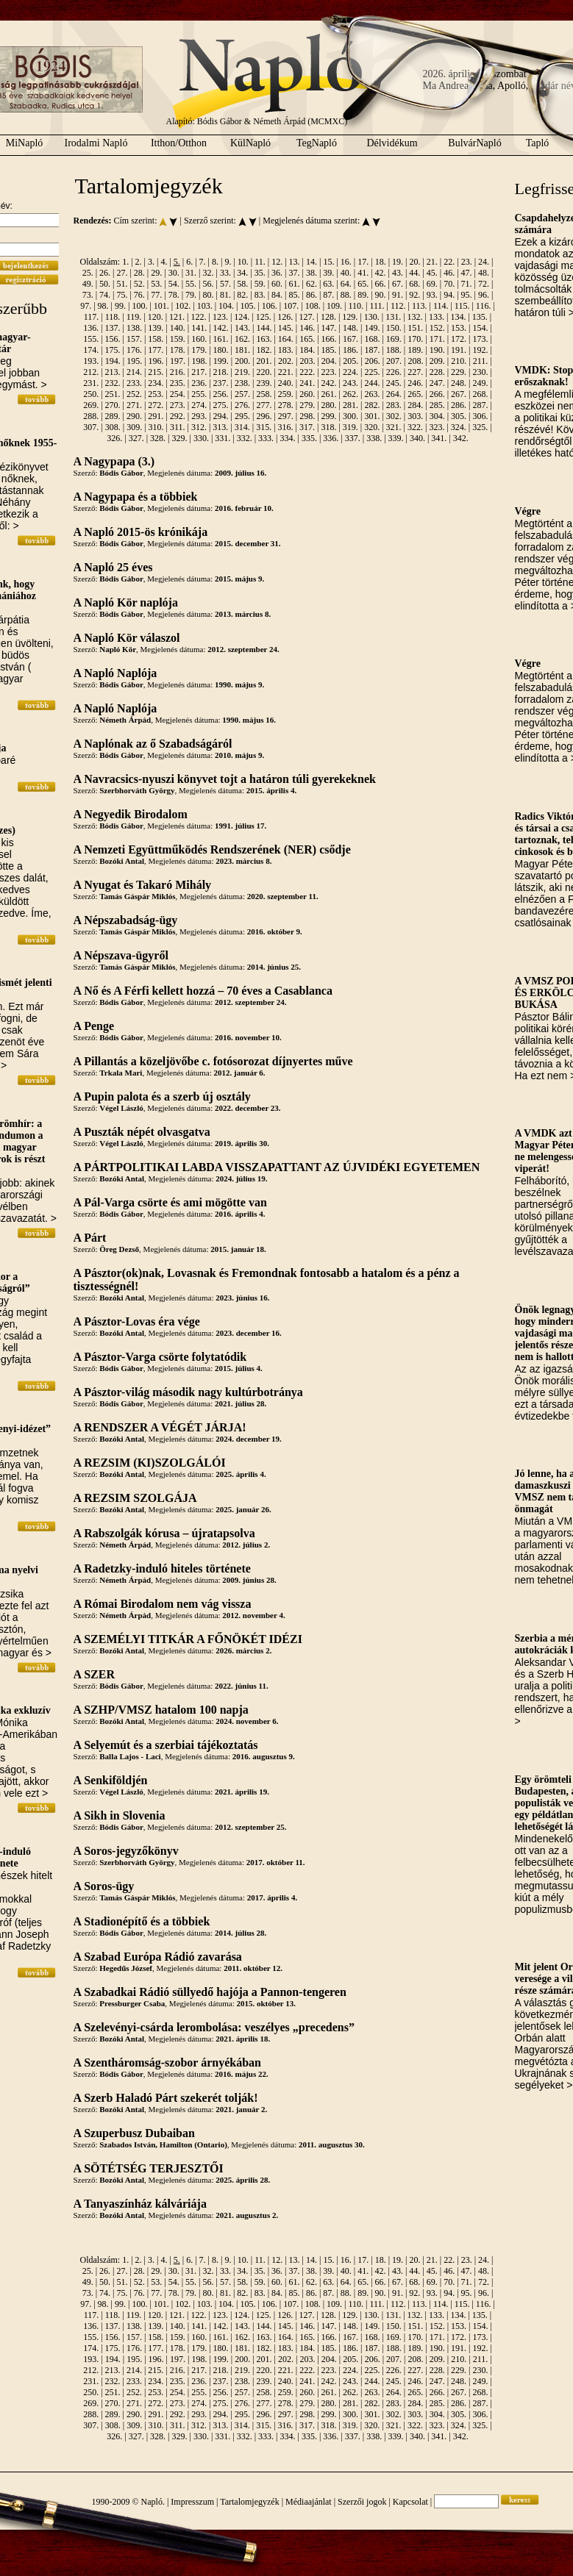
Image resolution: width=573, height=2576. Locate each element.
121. (177, 317)
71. (466, 284)
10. (243, 262)
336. (330, 438)
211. (480, 361)
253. (155, 394)
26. (104, 273)
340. (417, 438)
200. (242, 361)
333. (266, 438)
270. (113, 405)
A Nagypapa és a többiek (136, 496)
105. (247, 306)
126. (285, 317)
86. (311, 295)
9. (227, 262)
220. (263, 372)
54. (173, 284)
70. (449, 284)
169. (394, 339)
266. (437, 394)
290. (134, 416)
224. (350, 372)
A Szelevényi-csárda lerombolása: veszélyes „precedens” (214, 2027)
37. (294, 273)
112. (398, 306)
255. (199, 394)
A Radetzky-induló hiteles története (162, 1568)
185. (329, 350)
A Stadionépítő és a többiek (142, 1921)
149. (372, 328)
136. (91, 328)
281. (350, 405)
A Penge (94, 1026)
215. (155, 372)
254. (177, 394)
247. (437, 383)
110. (355, 306)
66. (380, 284)
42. (380, 273)
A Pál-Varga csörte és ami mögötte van (170, 1202)
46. (449, 273)
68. (414, 284)
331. (222, 438)
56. (207, 284)
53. (156, 284)
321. (394, 427)
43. (397, 273)
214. (134, 372)
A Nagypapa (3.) (114, 461)
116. (483, 306)
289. (113, 416)
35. (260, 273)
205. (350, 361)
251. (113, 394)
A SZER (94, 1674)
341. (438, 438)
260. (307, 394)
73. (87, 295)
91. (397, 295)
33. (225, 273)
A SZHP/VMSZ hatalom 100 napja (161, 1709)
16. (346, 262)
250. (91, 394)
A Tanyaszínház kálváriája (140, 2203)
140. (177, 328)
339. (396, 438)
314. (242, 427)
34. (242, 273)
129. (349, 317)
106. (269, 306)
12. (276, 262)
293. (199, 416)
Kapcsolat (410, 2502)
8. (215, 262)
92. (414, 295)
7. (202, 262)
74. (104, 295)
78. (173, 295)
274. (199, 405)
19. (397, 262)
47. (466, 273)
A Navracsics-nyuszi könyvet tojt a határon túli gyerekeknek (225, 779)
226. (394, 372)
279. (307, 405)
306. (480, 416)
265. (415, 394)
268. (480, 394)
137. (113, 328)
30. (173, 273)
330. (201, 438)
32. (207, 273)
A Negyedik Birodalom (131, 814)
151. (415, 328)
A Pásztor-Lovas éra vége (137, 1321)
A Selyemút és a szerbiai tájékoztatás (166, 1745)
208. (415, 361)
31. (190, 273)
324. (458, 427)
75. (121, 295)
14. (311, 262)
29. (156, 273)
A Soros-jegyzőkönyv (126, 1851)
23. (466, 262)
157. (134, 339)
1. (125, 262)
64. (346, 284)
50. (104, 284)
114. (441, 306)
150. (394, 328)
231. (91, 383)
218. (221, 372)
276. (242, 405)
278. (285, 405)
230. (480, 372)
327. (136, 438)
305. (458, 416)
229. (458, 372)
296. (263, 416)
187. (372, 350)
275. (221, 405)
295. (242, 416)
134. (458, 317)
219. (242, 372)
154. (480, 328)
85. (294, 295)
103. (205, 306)
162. (242, 339)
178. (177, 350)
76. (139, 295)
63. (328, 284)
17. (363, 262)
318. (328, 427)
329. (179, 438)
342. (461, 438)
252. (134, 394)
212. (91, 372)
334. (288, 438)
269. (91, 405)
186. (350, 350)
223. (329, 372)
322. (415, 427)
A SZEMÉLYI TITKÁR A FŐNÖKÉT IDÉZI (188, 1639)
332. (244, 438)
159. (177, 339)
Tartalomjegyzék (249, 2502)
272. (155, 405)
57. (225, 284)
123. (220, 317)
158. (155, 339)
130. (372, 317)
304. (437, 416)
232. (113, 383)
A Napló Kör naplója (126, 602)
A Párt (90, 1237)
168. (372, 339)
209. (437, 361)
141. (199, 328)
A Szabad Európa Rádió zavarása (158, 1956)
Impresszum (192, 2502)
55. (190, 284)
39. (328, 273)
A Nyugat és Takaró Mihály (143, 885)
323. (436, 427)
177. (155, 350)
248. (458, 383)
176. (134, 350)
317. (307, 427)
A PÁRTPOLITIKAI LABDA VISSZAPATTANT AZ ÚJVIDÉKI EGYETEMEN (277, 1167)
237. (221, 383)
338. (374, 438)
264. (394, 394)
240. (285, 383)
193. (91, 361)
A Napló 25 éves (113, 567)
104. (226, 306)
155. (91, 339)
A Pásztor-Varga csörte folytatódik (160, 1356)
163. (263, 339)
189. (415, 350)
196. (156, 361)
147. (329, 328)
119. (134, 317)
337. (352, 438)
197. (177, 361)
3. (151, 262)
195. (134, 361)
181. (242, 350)
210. (458, 361)
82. (242, 295)
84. (276, 295)
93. (432, 295)
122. (199, 317)
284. (415, 405)
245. (394, 383)
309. (134, 427)
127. (307, 317)
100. (139, 306)
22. (449, 262)
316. (285, 427)
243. (350, 383)
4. (163, 262)
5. (177, 262)
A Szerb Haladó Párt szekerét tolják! (166, 2098)
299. (329, 416)
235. (177, 383)
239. (263, 383)
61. (294, 284)
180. (221, 350)
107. (291, 306)
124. (241, 317)
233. (134, 383)
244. (372, 383)
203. (307, 361)
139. (155, 328)
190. (437, 350)
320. (372, 427)
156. (113, 339)
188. (394, 350)
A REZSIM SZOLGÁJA (135, 1498)
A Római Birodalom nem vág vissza (163, 1604)
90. (380, 295)
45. (432, 273)
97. (85, 306)
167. (350, 339)
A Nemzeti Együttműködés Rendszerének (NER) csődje (212, 849)
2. (138, 262)
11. (260, 262)
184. (307, 350)
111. (376, 306)
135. (480, 317)
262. (350, 394)
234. (155, 383)
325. (480, 427)
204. (329, 361)
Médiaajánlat (308, 2502)
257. (242, 394)
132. (415, 317)
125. (263, 317)
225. (372, 372)
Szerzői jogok (362, 2502)
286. (458, 405)
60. (276, 284)
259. (285, 394)
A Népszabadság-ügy (126, 920)
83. (260, 295)
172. (458, 339)
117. (91, 317)
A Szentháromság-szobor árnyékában (167, 2062)
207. (394, 361)
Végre (528, 511)
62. (311, 284)
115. (462, 306)
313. (220, 427)
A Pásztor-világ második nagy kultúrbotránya (188, 1392)
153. (458, 328)
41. (363, 273)
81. (225, 295)
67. (397, 284)
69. (432, 284)
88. (346, 295)
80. (207, 295)
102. (183, 306)
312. (199, 427)
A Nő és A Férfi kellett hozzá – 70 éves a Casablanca (203, 990)
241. (307, 383)
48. (483, 273)
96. (483, 295)
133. (436, 317)
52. (139, 284)
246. (415, 383)
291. (155, 416)
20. (414, 262)
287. (480, 405)
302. (394, 416)
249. (480, 383)
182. (263, 350)
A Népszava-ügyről (121, 955)
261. (329, 394)
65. (363, 284)
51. (121, 284)
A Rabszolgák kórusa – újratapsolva (164, 1533)
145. (285, 328)
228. (437, 372)
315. (263, 427)
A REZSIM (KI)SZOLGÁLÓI (150, 1462)
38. (311, 273)
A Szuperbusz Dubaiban (134, 2133)
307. (91, 427)
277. (263, 405)
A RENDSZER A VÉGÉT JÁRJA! (160, 1427)
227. (415, 372)
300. (350, 416)
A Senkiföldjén (111, 1780)
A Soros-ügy (104, 1886)
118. (113, 317)
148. (350, 328)
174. (91, 350)
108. (313, 306)
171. (437, 339)
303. (415, 416)
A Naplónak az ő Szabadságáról (153, 743)
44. (414, 273)
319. (350, 427)
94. (449, 295)
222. (307, 372)
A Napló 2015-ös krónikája (141, 532)
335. (309, 438)
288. (91, 416)
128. (328, 317)
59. (260, 284)
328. (158, 438)
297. (285, 416)
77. (156, 295)
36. (276, 273)
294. (221, 416)
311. (177, 427)
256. (221, 394)
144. (263, 328)
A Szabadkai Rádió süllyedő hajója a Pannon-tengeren (210, 1992)
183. (285, 350)
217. (199, 372)
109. (334, 306)
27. (121, 273)
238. (242, 383)
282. (372, 405)
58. (242, 284)
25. (87, 273)
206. (372, 361)
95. (466, 295)
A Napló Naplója (115, 673)
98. (103, 306)
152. (437, 328)
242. (329, 383)
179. (199, 350)
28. (139, 273)
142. (221, 328)
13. (294, 262)
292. (177, 416)
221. (285, 372)
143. (242, 328)
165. (307, 339)
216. (177, 372)
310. (156, 427)
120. (155, 317)
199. (221, 361)
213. (113, 372)
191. (458, 350)
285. (437, 405)
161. (221, 339)
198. (199, 361)
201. (264, 361)
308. (113, 427)
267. (458, 394)
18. (380, 262)
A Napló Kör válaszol (127, 638)
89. (363, 295)
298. (307, 416)
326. (114, 438)
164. (285, 339)
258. (263, 394)
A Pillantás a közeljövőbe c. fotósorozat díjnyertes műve (213, 1061)
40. (346, 273)
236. (199, 383)
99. (120, 306)
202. (285, 361)
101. (161, 306)
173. (480, 339)
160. (199, 339)
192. (480, 350)
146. (307, 328)
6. (189, 262)
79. (190, 295)
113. (419, 306)
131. (393, 317)
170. (415, 339)
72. (483, 284)
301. (372, 416)
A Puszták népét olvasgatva (142, 1132)
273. (177, 405)
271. (134, 405)
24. (483, 262)
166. (329, 339)
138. (134, 328)
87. (328, 295)
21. (432, 262)
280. (329, 405)
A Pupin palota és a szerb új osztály (162, 1096)
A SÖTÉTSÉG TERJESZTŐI (149, 2168)
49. (87, 284)
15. (328, 262)
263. (372, 394)
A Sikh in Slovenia (120, 1815)
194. (113, 361)
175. (113, 350)
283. (394, 405)
